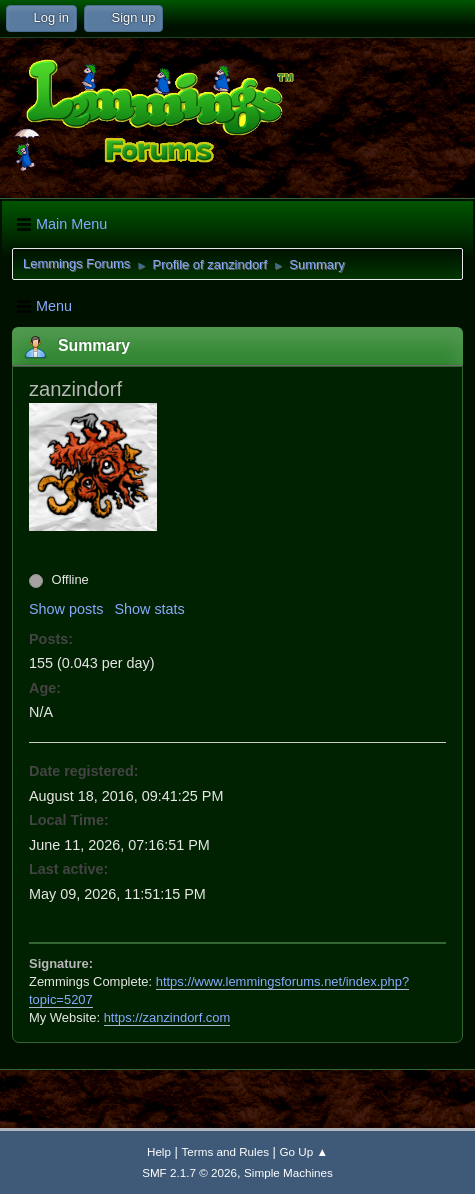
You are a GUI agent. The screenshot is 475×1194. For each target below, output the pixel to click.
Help (159, 1151)
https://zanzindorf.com (167, 1017)
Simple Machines (288, 1172)
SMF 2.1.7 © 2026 (189, 1172)
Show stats (149, 609)
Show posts (66, 609)
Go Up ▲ (304, 1151)
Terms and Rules (225, 1151)
